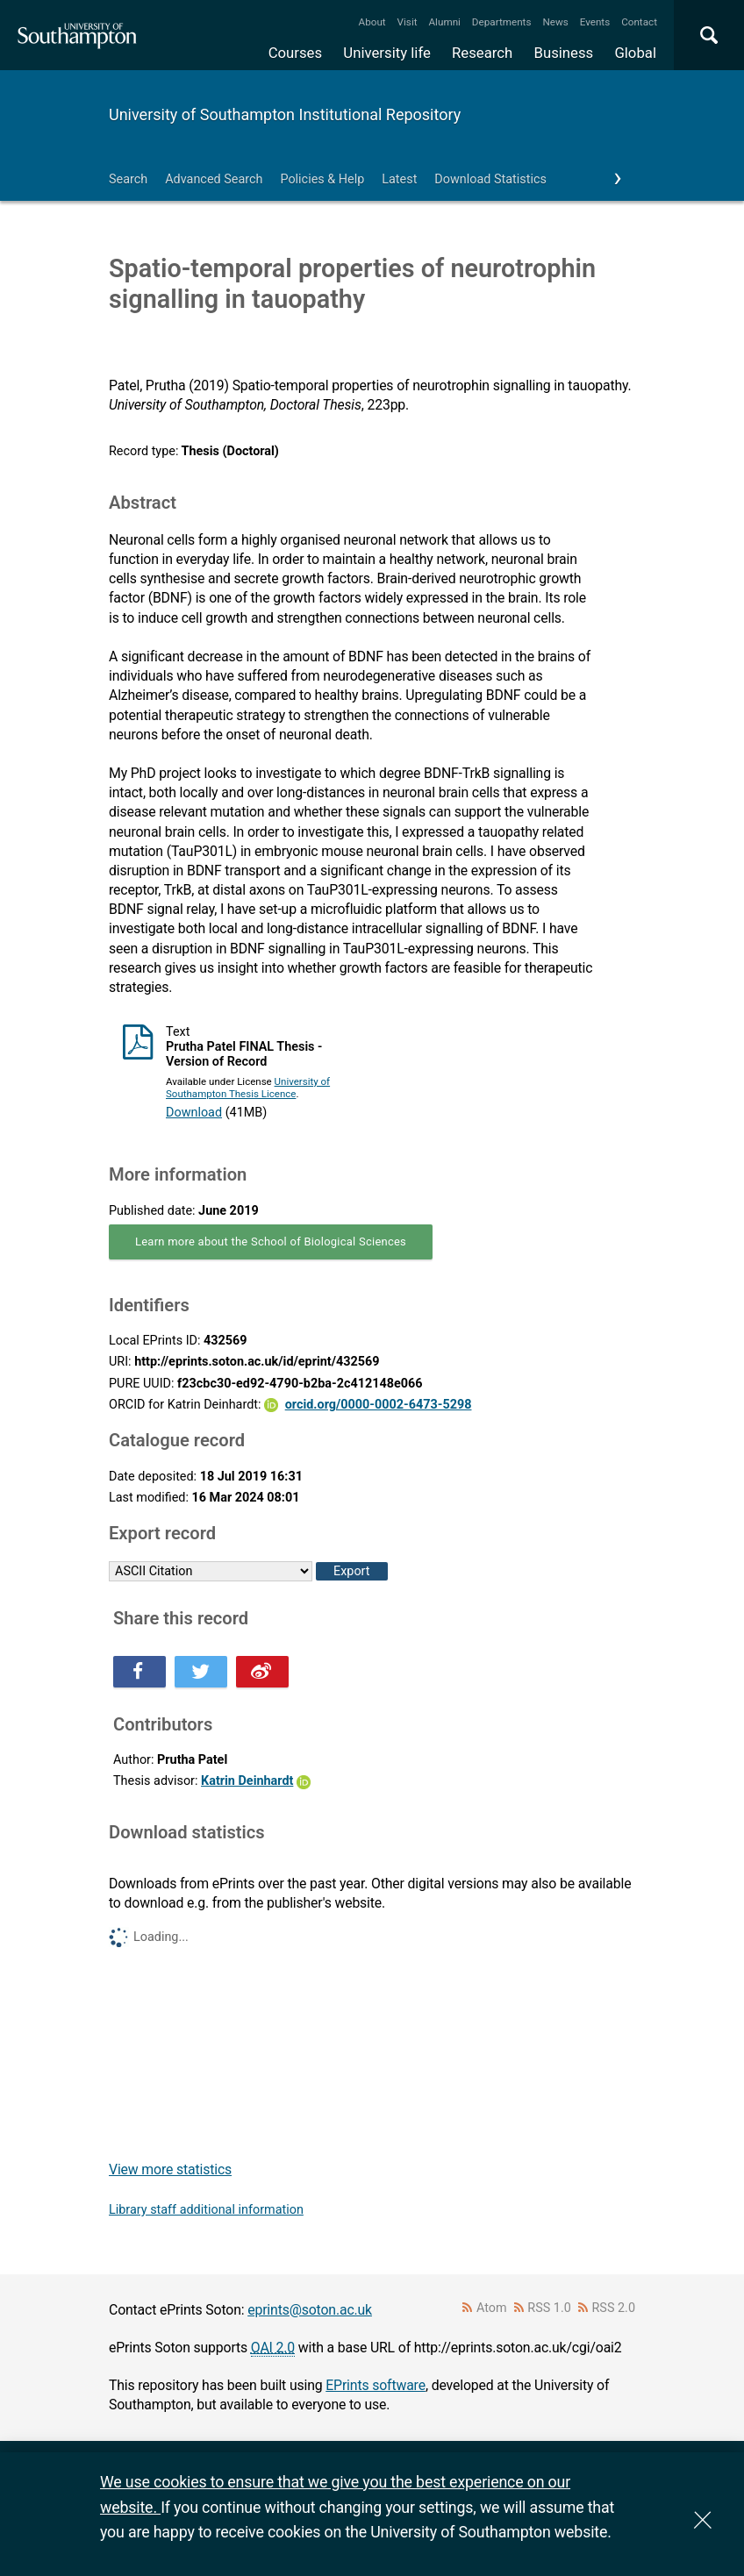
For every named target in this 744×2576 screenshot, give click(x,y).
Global (635, 52)
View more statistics (170, 2169)
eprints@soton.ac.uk (309, 2309)
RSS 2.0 (614, 2308)
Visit (407, 22)
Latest (399, 179)
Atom (491, 2308)
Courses (295, 52)
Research (482, 52)
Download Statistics (490, 179)
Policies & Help (322, 179)
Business (564, 52)
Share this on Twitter (201, 1672)
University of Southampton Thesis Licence (248, 1087)
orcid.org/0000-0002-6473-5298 (378, 1404)
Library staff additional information (206, 2209)
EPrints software (376, 2385)
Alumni (444, 22)
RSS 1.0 (549, 2308)
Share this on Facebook (139, 1672)
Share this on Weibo (262, 1672)
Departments (502, 22)
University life (387, 52)
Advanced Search (213, 179)
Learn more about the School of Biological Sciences (270, 1241)
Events (595, 22)
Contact (639, 22)
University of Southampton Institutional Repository (285, 114)
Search (128, 179)
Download (194, 1112)
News (555, 22)
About (372, 22)
